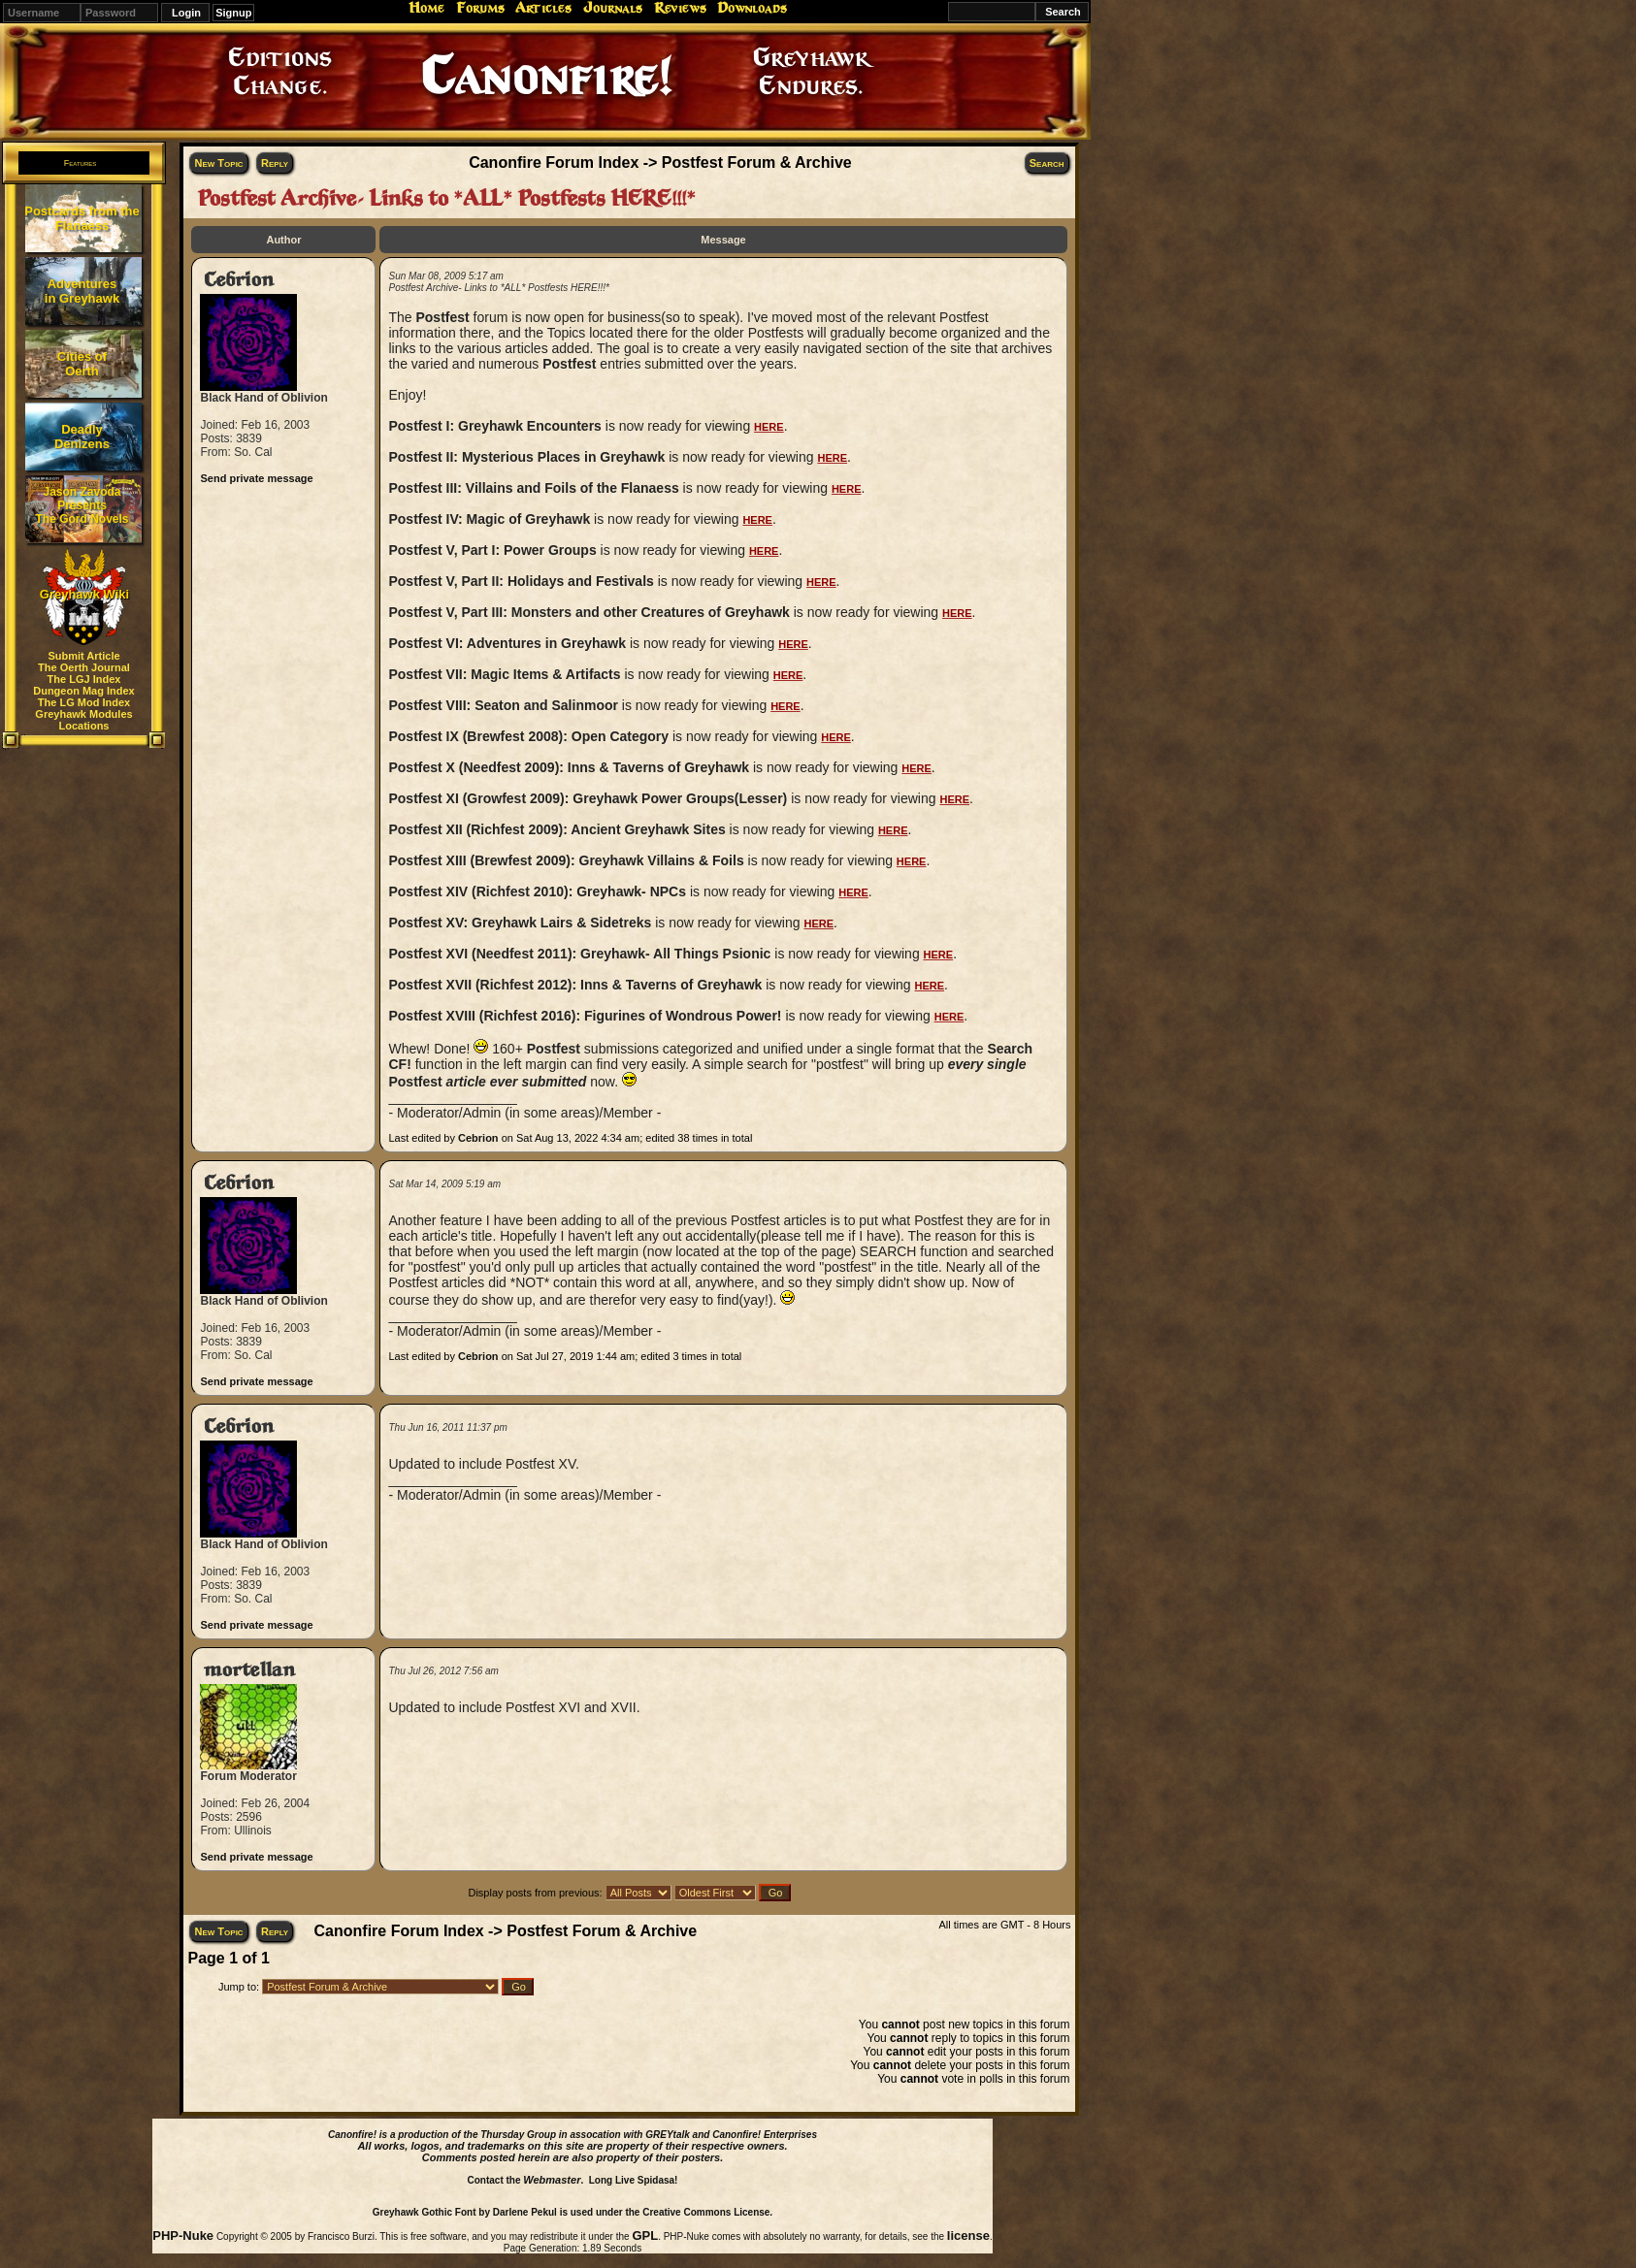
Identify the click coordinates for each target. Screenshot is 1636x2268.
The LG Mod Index (84, 702)
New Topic (218, 163)
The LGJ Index (84, 679)
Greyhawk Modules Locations (83, 719)
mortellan (249, 1670)
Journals (612, 8)
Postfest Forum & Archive (757, 162)
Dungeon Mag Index (84, 691)
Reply (274, 163)
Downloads (752, 8)
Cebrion (239, 280)
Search (1047, 163)
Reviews (680, 8)
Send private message (256, 478)
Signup (233, 12)
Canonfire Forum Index (553, 162)
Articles (543, 8)
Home (426, 8)
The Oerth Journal (84, 667)
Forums (480, 8)
